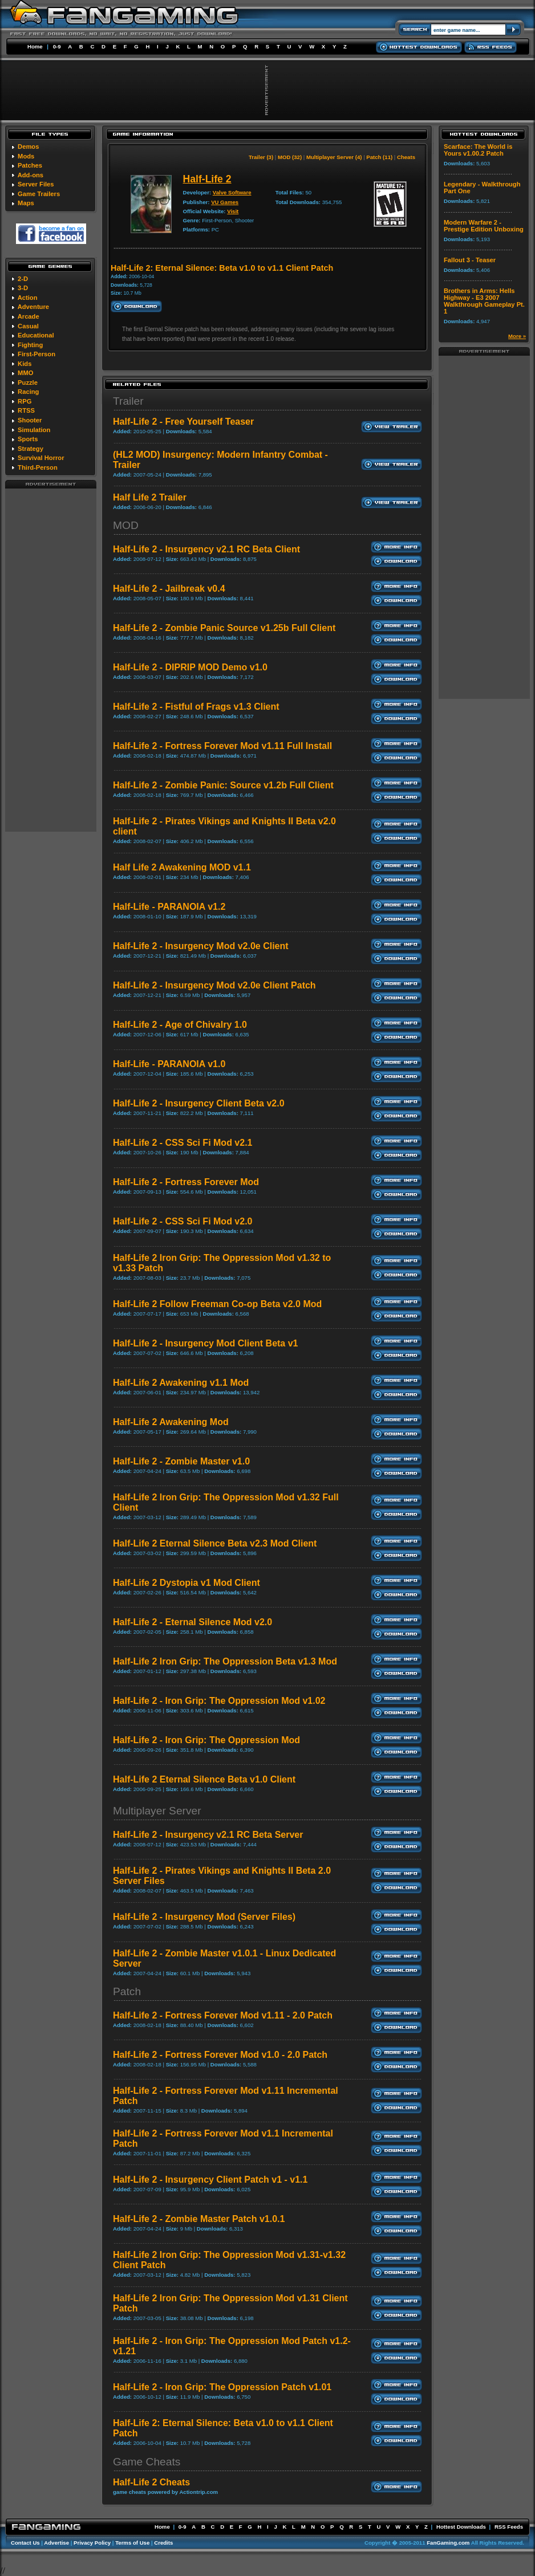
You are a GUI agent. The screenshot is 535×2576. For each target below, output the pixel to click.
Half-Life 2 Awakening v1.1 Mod (181, 1382)
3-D (23, 287)
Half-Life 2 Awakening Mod (171, 1422)
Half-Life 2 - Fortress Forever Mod (186, 1182)
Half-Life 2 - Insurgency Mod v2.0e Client (201, 946)
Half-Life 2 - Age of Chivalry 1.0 (180, 1024)
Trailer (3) (261, 157)
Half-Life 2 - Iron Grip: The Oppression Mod (206, 1740)
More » (517, 336)
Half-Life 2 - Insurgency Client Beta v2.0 (199, 1103)
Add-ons (30, 175)
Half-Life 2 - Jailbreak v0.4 (169, 588)
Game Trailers (39, 193)
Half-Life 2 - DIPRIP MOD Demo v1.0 (190, 667)
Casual (28, 326)
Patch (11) (379, 157)
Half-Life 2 (207, 179)
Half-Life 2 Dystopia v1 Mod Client (186, 1583)
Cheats (406, 157)
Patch (127, 1991)
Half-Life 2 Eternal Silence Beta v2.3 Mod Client (215, 1543)
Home (35, 46)
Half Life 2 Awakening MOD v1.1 (182, 867)
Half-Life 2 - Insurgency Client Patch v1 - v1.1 (210, 2179)
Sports (28, 439)
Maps (26, 203)
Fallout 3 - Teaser (470, 260)
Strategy (30, 448)
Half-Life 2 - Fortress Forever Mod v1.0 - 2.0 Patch (220, 2055)
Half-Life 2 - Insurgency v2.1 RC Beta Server (208, 1835)
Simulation (34, 429)
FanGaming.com (448, 2543)
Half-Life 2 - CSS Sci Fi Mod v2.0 (183, 1221)
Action (28, 297)
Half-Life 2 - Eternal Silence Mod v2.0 (192, 1622)
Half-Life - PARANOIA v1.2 (169, 906)
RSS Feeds (509, 2527)
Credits (163, 2543)
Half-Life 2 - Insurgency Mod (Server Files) (204, 1917)
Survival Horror (41, 457)
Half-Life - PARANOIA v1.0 (169, 1064)
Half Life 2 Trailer (150, 497)
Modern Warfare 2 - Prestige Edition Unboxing (484, 226)
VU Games (224, 202)
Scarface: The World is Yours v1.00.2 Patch (478, 150)
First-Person (36, 354)
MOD (126, 525)
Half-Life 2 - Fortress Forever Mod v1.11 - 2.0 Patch (223, 2015)
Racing (28, 391)
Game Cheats (146, 2462)
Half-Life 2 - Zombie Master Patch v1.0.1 (199, 2219)
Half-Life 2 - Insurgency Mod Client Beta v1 (205, 1343)
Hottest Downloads (461, 2527)
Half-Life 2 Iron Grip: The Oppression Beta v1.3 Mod (225, 1661)
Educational (36, 335)
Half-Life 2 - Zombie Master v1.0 (181, 1461)
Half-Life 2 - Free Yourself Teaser (183, 421)
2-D (23, 278)
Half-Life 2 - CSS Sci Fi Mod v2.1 (183, 1142)
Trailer (128, 401)
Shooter (30, 420)
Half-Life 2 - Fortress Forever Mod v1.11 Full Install (222, 746)
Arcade (28, 316)
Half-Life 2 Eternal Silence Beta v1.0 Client (204, 1779)
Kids (24, 363)
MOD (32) (290, 157)
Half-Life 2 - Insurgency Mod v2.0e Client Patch (214, 985)
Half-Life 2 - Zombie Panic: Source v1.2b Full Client (223, 785)
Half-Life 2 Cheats (151, 2482)
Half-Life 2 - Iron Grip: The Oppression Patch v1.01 (222, 2387)
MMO (25, 372)
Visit (232, 211)
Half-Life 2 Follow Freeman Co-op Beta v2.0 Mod (217, 1304)
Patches (30, 165)
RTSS (26, 410)
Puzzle (28, 382)
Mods (26, 156)
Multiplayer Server (157, 1811)
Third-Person (38, 467)
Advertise (56, 2543)
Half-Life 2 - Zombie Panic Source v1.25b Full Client (224, 628)
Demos (28, 146)
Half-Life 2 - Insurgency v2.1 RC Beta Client (206, 549)
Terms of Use (132, 2543)
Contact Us (25, 2543)
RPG (24, 401)
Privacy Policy (92, 2543)
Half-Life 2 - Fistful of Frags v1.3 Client (196, 706)
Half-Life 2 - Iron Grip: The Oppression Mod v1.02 (219, 1701)
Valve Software (232, 192)
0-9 (57, 46)
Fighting (30, 344)
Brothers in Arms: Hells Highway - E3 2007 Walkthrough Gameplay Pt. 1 (484, 301)
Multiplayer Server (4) (334, 157)
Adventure (33, 306)
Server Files (36, 184)
